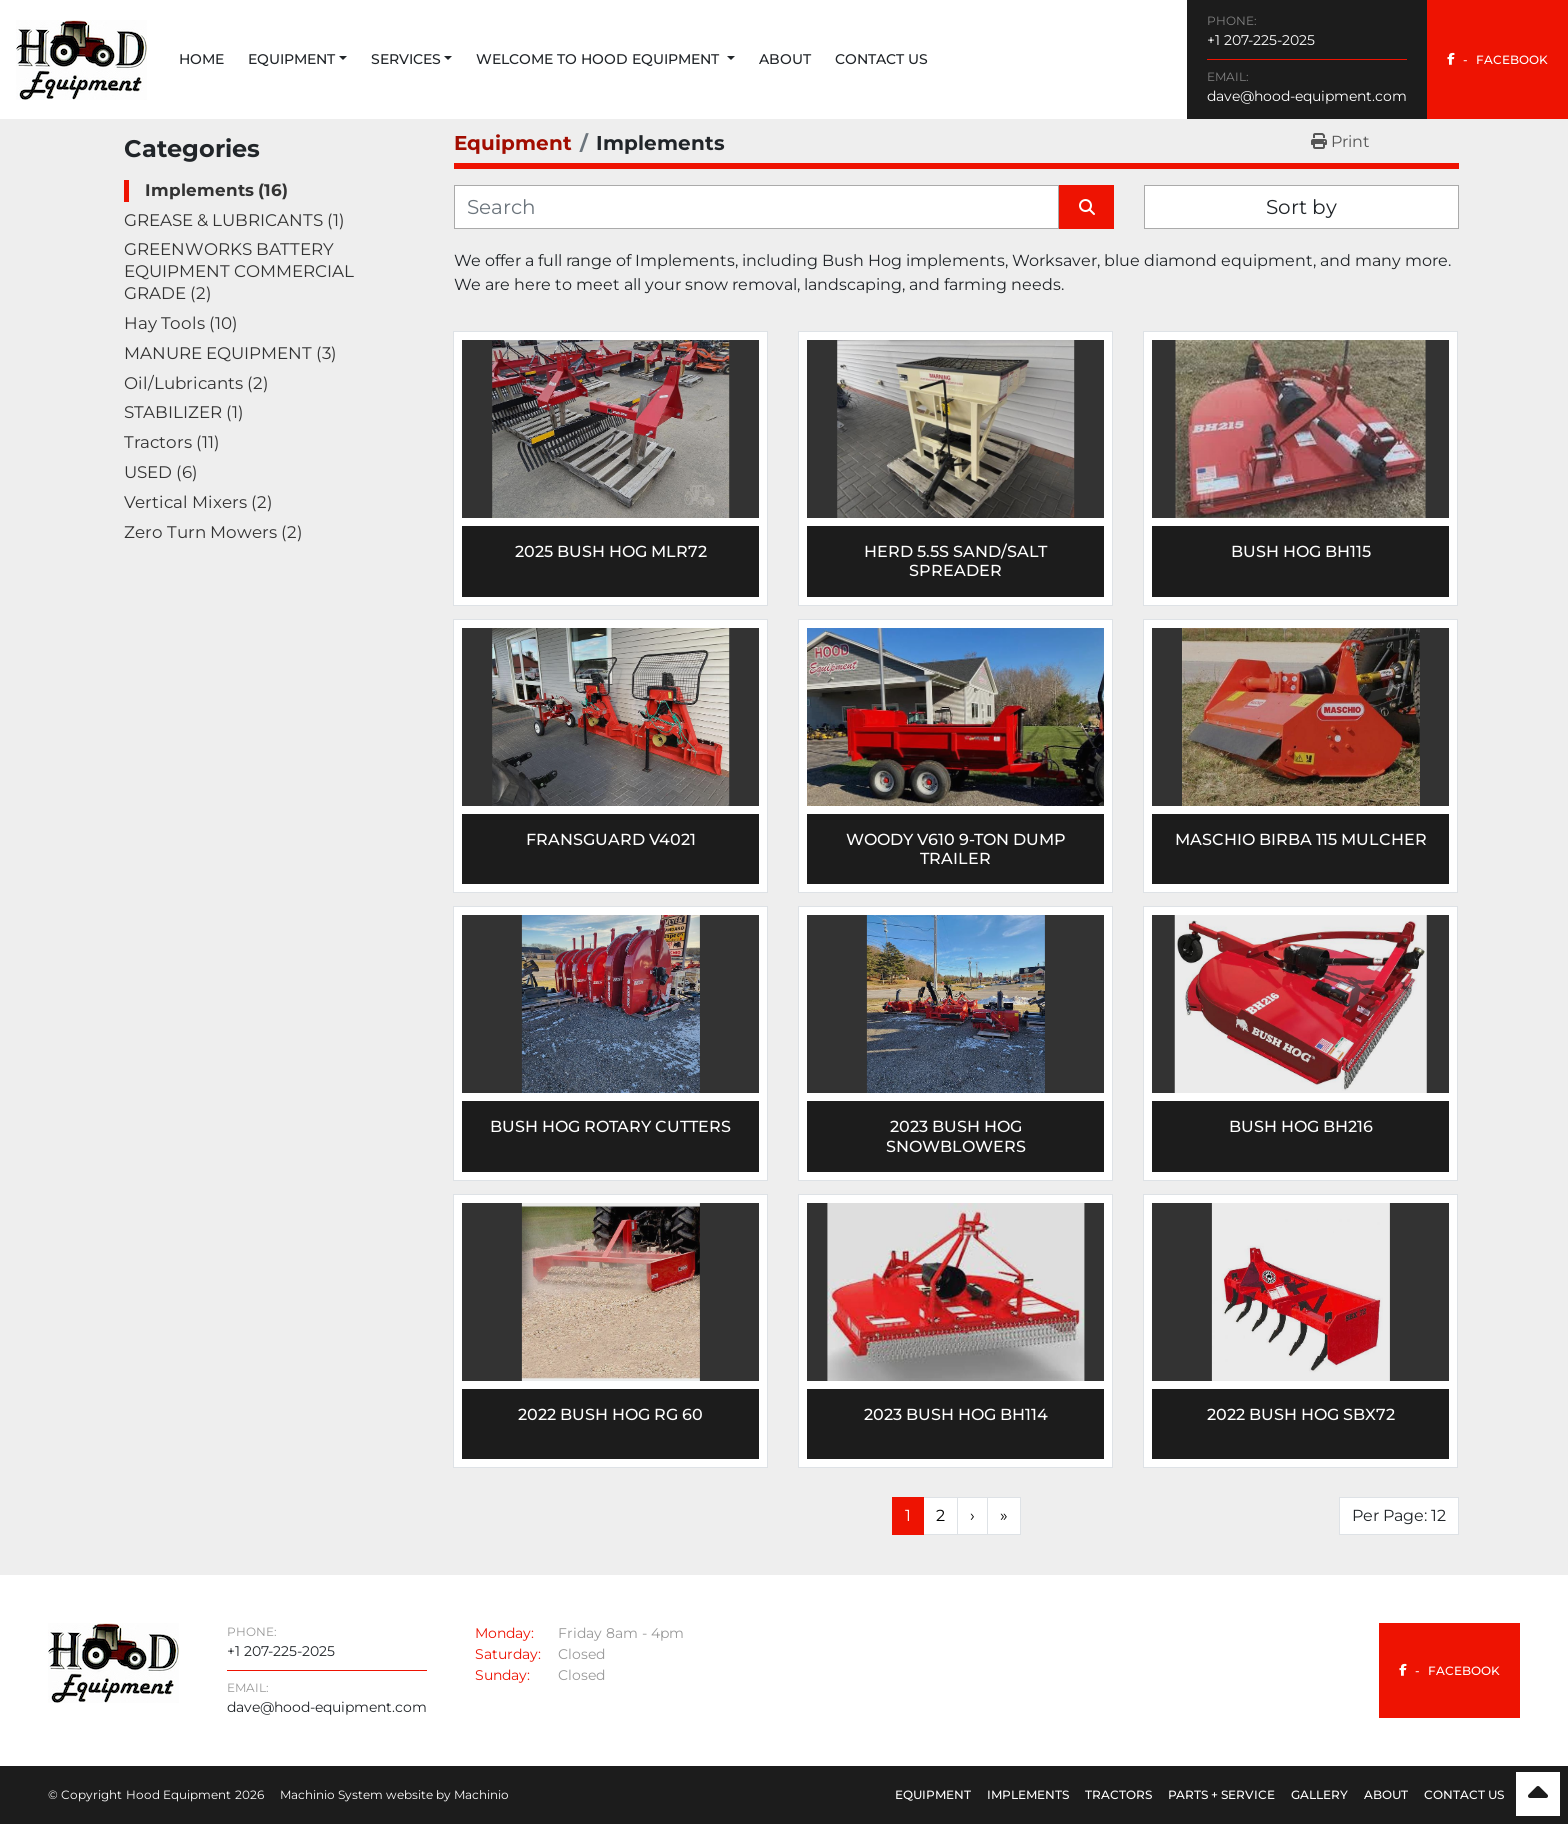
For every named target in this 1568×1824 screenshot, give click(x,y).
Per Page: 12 (1399, 1515)
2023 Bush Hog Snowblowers (956, 1136)
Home (201, 59)
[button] (297, 59)
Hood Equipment (178, 1794)
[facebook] (1497, 59)
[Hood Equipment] (113, 1661)
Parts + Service (1221, 1794)
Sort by (1301, 207)
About (785, 59)
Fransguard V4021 (611, 839)
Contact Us (881, 59)
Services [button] (406, 59)
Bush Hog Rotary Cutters (610, 1126)
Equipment (291, 59)
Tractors (1118, 1794)
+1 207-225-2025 (1261, 40)
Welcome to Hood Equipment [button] (599, 59)
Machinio (481, 1794)
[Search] (756, 207)
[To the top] (1538, 1794)
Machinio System (331, 1794)
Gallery (1319, 1794)
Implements (1028, 1794)
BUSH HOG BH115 (1301, 551)
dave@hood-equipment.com (1307, 96)
